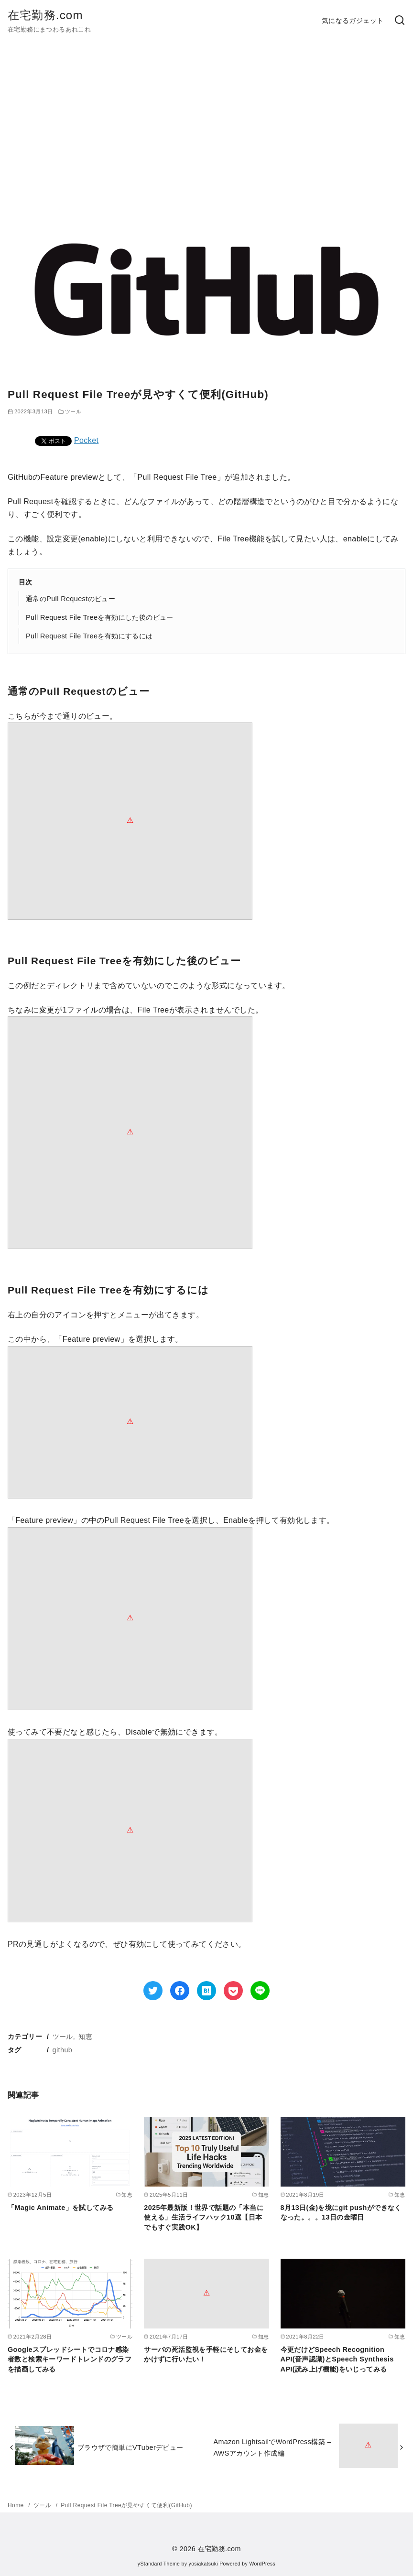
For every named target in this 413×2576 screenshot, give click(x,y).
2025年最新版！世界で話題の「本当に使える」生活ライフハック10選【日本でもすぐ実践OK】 (203, 2217)
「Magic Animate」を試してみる (60, 2207)
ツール (63, 2036)
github (63, 2050)
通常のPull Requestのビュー (70, 599)
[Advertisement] (206, 131)
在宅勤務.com (45, 15)
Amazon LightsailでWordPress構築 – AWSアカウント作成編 (272, 2447)
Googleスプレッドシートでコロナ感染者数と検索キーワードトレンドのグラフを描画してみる (69, 2359)
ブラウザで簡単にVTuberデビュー (130, 2447)
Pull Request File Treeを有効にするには (89, 636)
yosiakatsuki (203, 2563)
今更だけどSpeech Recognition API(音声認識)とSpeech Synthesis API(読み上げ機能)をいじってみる (337, 2359)
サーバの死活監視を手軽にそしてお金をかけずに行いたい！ (206, 2354)
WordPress (262, 2563)
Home (16, 2505)
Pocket (86, 440)
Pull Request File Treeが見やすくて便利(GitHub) (126, 2505)
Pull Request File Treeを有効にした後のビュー (100, 617)
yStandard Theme (159, 2563)
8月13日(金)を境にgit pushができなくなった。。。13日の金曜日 (341, 2212)
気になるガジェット (353, 20)
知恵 (85, 2036)
